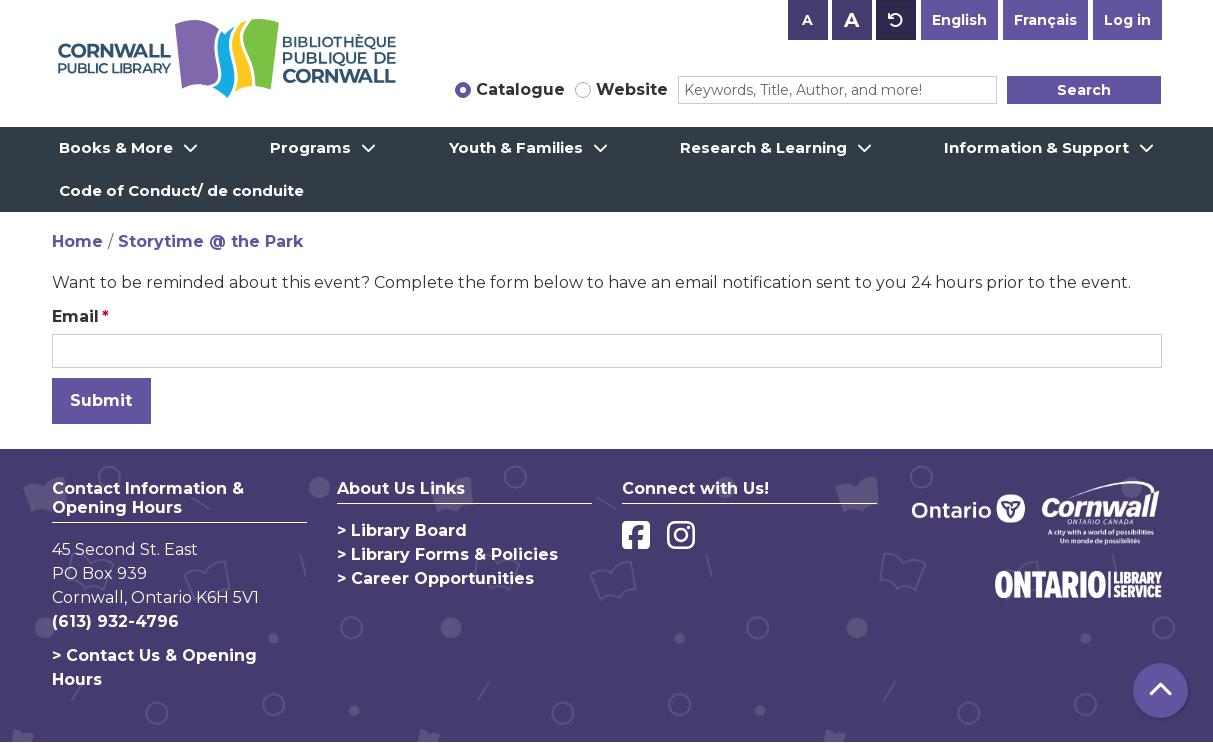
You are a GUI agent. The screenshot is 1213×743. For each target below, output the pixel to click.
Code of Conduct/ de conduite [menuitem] (181, 190)
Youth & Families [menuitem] (516, 147)
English (959, 20)
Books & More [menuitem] (116, 147)
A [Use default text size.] (896, 20)
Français (1045, 20)
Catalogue (520, 89)
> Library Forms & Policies (447, 554)
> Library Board (402, 530)
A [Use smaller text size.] (807, 20)
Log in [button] (1127, 20)
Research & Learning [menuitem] (763, 147)
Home (77, 241)
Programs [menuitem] (310, 147)
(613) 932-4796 (115, 621)
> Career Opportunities (435, 578)
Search (1084, 90)
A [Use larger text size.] (851, 20)
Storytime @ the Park (210, 241)
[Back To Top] (1160, 690)
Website (632, 89)
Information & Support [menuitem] (1036, 147)
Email (75, 316)
